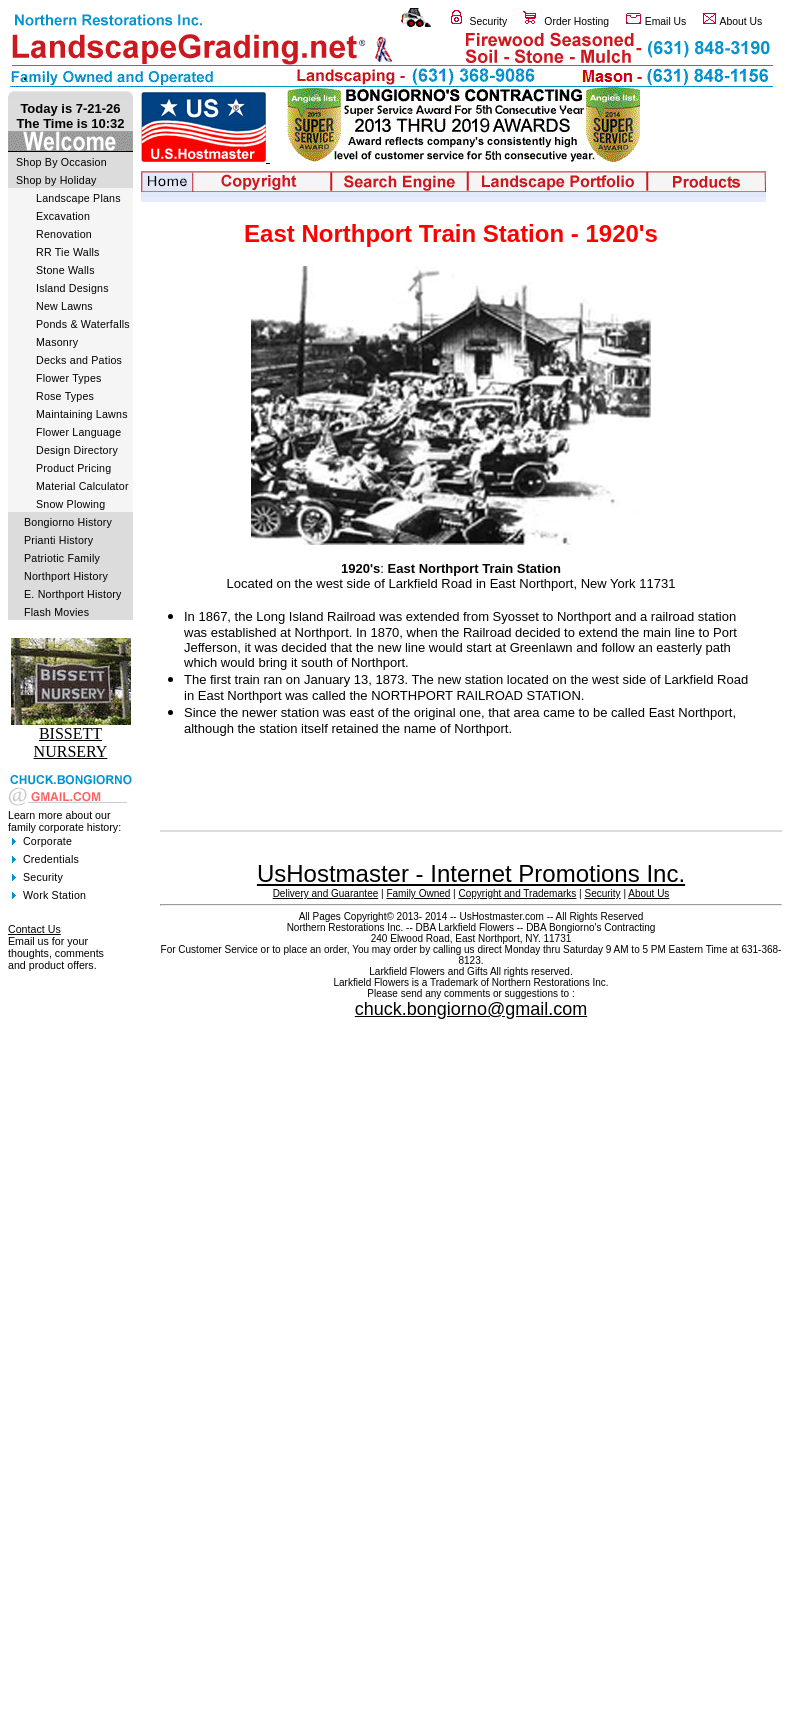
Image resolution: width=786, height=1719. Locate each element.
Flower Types (69, 378)
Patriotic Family (62, 558)
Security (489, 21)
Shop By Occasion (61, 162)
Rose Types (65, 396)
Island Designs (72, 288)
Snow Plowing (70, 504)
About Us (741, 21)
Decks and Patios (79, 360)
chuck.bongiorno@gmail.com (471, 1009)
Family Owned (418, 893)
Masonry (57, 342)
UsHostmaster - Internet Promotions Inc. (471, 873)
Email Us (666, 21)
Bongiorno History (68, 522)
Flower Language (78, 432)
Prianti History (58, 540)
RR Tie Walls (68, 252)
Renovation (64, 234)
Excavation (63, 216)
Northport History (66, 576)
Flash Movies (56, 612)
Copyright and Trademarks (517, 893)
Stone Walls (65, 270)
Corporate (47, 841)
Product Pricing (73, 468)
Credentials (51, 859)
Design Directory (77, 450)
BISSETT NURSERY (71, 742)
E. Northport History (73, 594)
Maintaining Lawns (82, 414)
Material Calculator (82, 486)
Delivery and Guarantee (326, 893)
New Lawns (64, 306)
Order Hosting (576, 21)
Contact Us (34, 929)
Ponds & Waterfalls (83, 324)
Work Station (54, 895)
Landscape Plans (78, 198)
